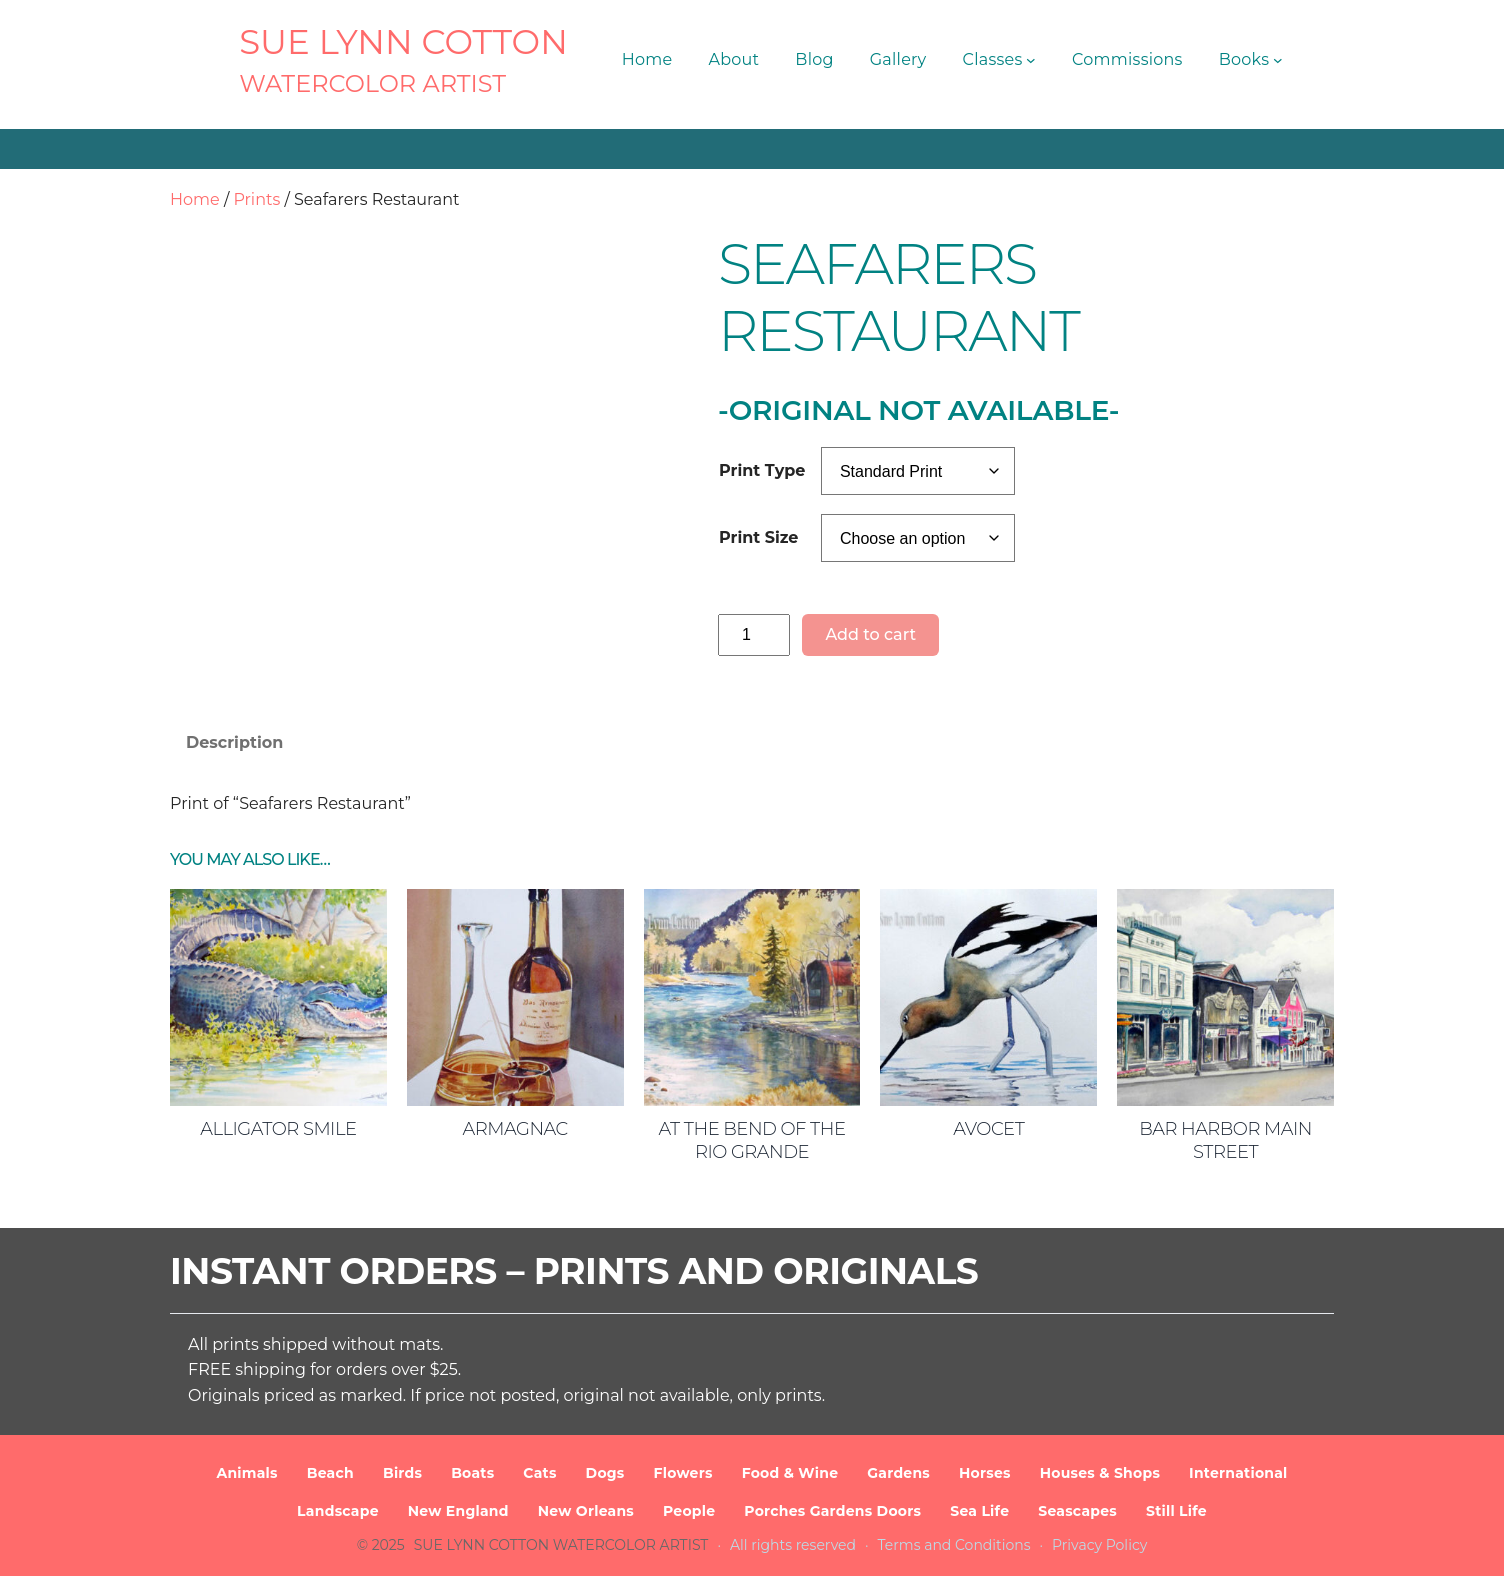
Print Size (758, 537)
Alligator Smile (278, 1129)
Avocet (988, 1129)
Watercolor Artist (372, 83)
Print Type (762, 470)
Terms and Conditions (954, 1545)
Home (195, 199)
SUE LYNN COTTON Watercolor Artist (561, 1545)
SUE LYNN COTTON (403, 42)
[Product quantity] (754, 634)
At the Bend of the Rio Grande (752, 1140)
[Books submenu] (1278, 60)
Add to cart (870, 634)
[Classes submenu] (1031, 60)
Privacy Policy (1099, 1545)
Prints (256, 199)
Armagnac (515, 1129)
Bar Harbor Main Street (1225, 1140)
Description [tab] (234, 742)
